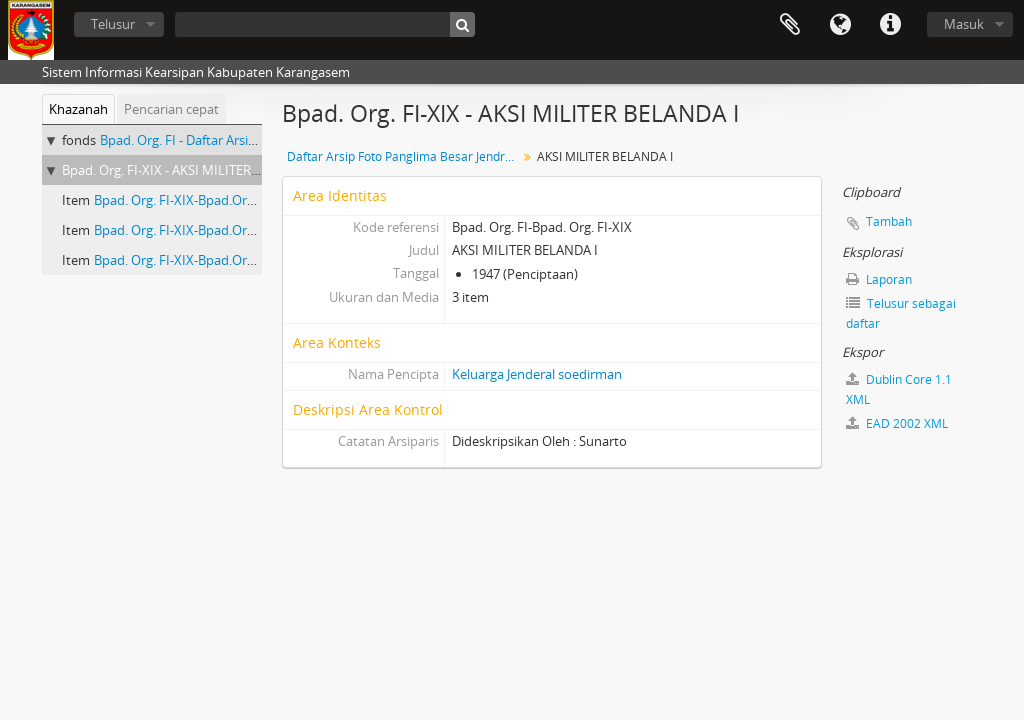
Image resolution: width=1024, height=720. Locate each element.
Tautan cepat (890, 25)
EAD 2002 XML (897, 423)
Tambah (889, 221)
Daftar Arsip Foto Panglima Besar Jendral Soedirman (404, 156)
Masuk (964, 24)
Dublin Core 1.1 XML (899, 389)
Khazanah (78, 109)
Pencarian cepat (171, 109)
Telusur (113, 24)
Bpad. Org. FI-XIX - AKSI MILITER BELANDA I (190, 170)
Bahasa (840, 25)
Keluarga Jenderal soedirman (537, 374)
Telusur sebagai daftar (901, 313)
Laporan (879, 279)
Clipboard (790, 25)
